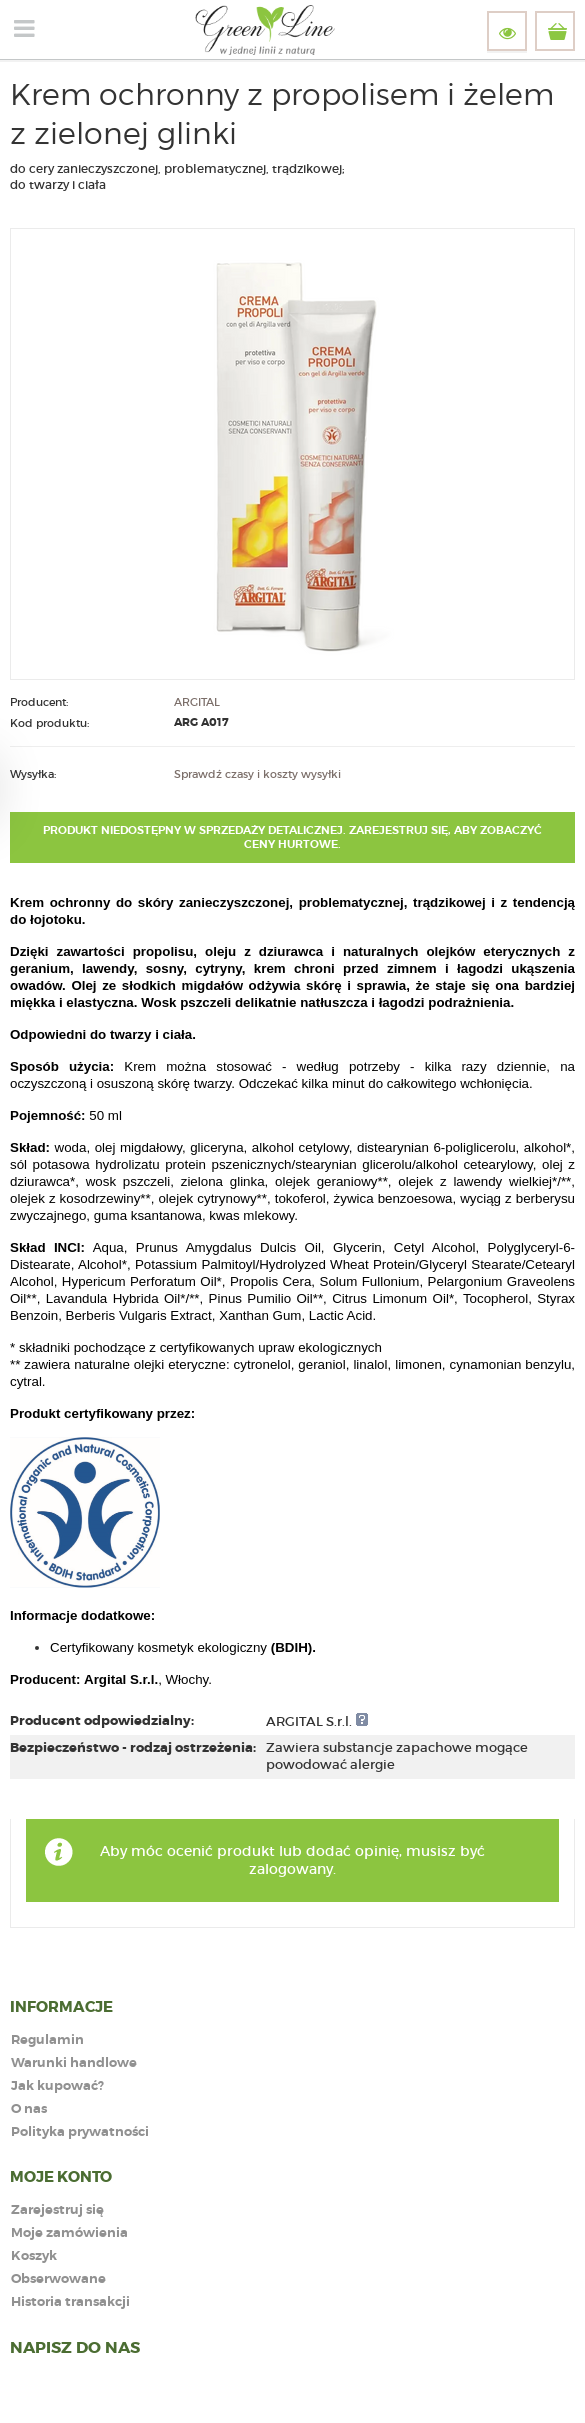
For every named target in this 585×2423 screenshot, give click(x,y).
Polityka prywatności (80, 2132)
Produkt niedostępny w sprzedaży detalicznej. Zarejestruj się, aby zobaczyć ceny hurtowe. (292, 837)
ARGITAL (197, 702)
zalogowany (291, 1869)
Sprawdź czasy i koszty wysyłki (257, 774)
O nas (29, 2109)
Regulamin (47, 2040)
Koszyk (34, 2256)
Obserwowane (58, 2279)
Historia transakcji (70, 2302)
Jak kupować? (57, 2086)
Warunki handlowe (74, 2063)
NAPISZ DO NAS (75, 2348)
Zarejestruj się (57, 2210)
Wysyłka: (33, 774)
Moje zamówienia (69, 2233)
